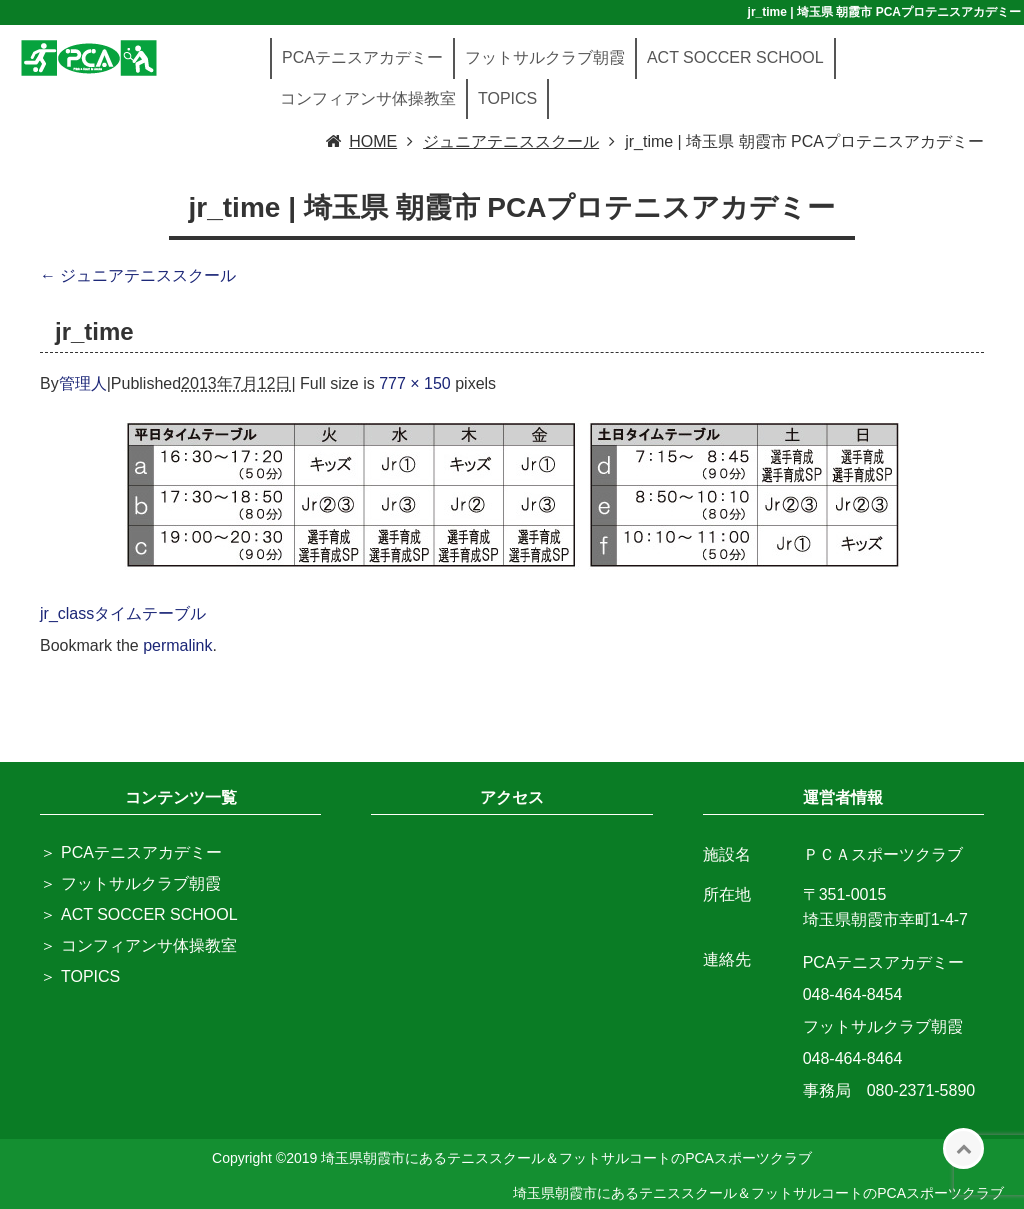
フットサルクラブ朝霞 (545, 57)
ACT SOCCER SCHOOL (735, 57)
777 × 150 (415, 383)
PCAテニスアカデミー (362, 57)
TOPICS (507, 98)
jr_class (67, 613)
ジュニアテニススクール (138, 275)
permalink (177, 645)
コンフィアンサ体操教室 (368, 98)
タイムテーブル (150, 613)
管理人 (83, 383)
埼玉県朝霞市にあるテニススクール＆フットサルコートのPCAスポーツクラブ (758, 1193)
